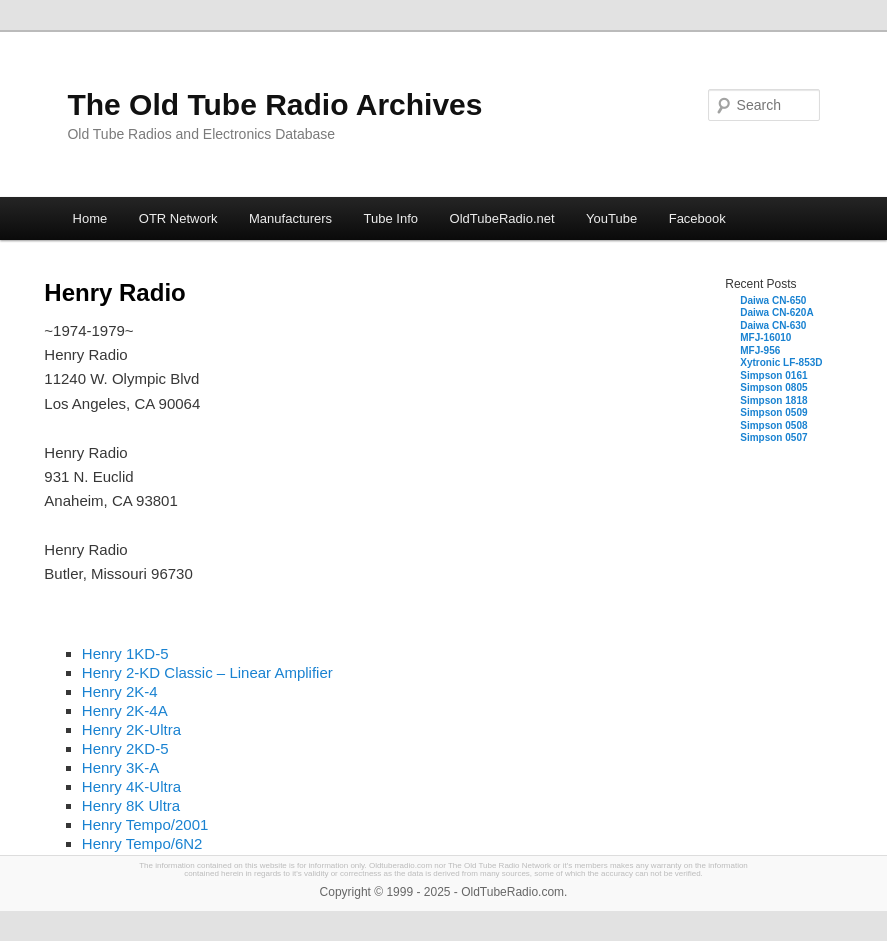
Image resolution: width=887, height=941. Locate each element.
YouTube (611, 218)
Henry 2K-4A (125, 710)
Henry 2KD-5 (125, 748)
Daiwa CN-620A (776, 312)
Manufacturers (290, 218)
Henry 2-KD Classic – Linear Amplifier (207, 672)
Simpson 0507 (773, 437)
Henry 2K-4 (120, 691)
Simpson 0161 (773, 375)
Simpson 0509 (773, 412)
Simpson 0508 (773, 425)
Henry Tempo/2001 (145, 824)
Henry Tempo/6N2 (142, 843)
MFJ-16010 (765, 337)
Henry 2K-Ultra (131, 729)
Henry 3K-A (121, 767)
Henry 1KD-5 (125, 653)
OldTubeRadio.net (502, 218)
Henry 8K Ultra (131, 805)
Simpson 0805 (773, 387)
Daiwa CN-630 (773, 325)
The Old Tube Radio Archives (274, 104)
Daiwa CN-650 (773, 300)
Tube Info (391, 218)
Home (90, 218)
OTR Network (178, 218)
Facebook (697, 218)
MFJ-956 (760, 350)
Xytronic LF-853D (781, 362)
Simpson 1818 (773, 400)
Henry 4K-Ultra (131, 786)
